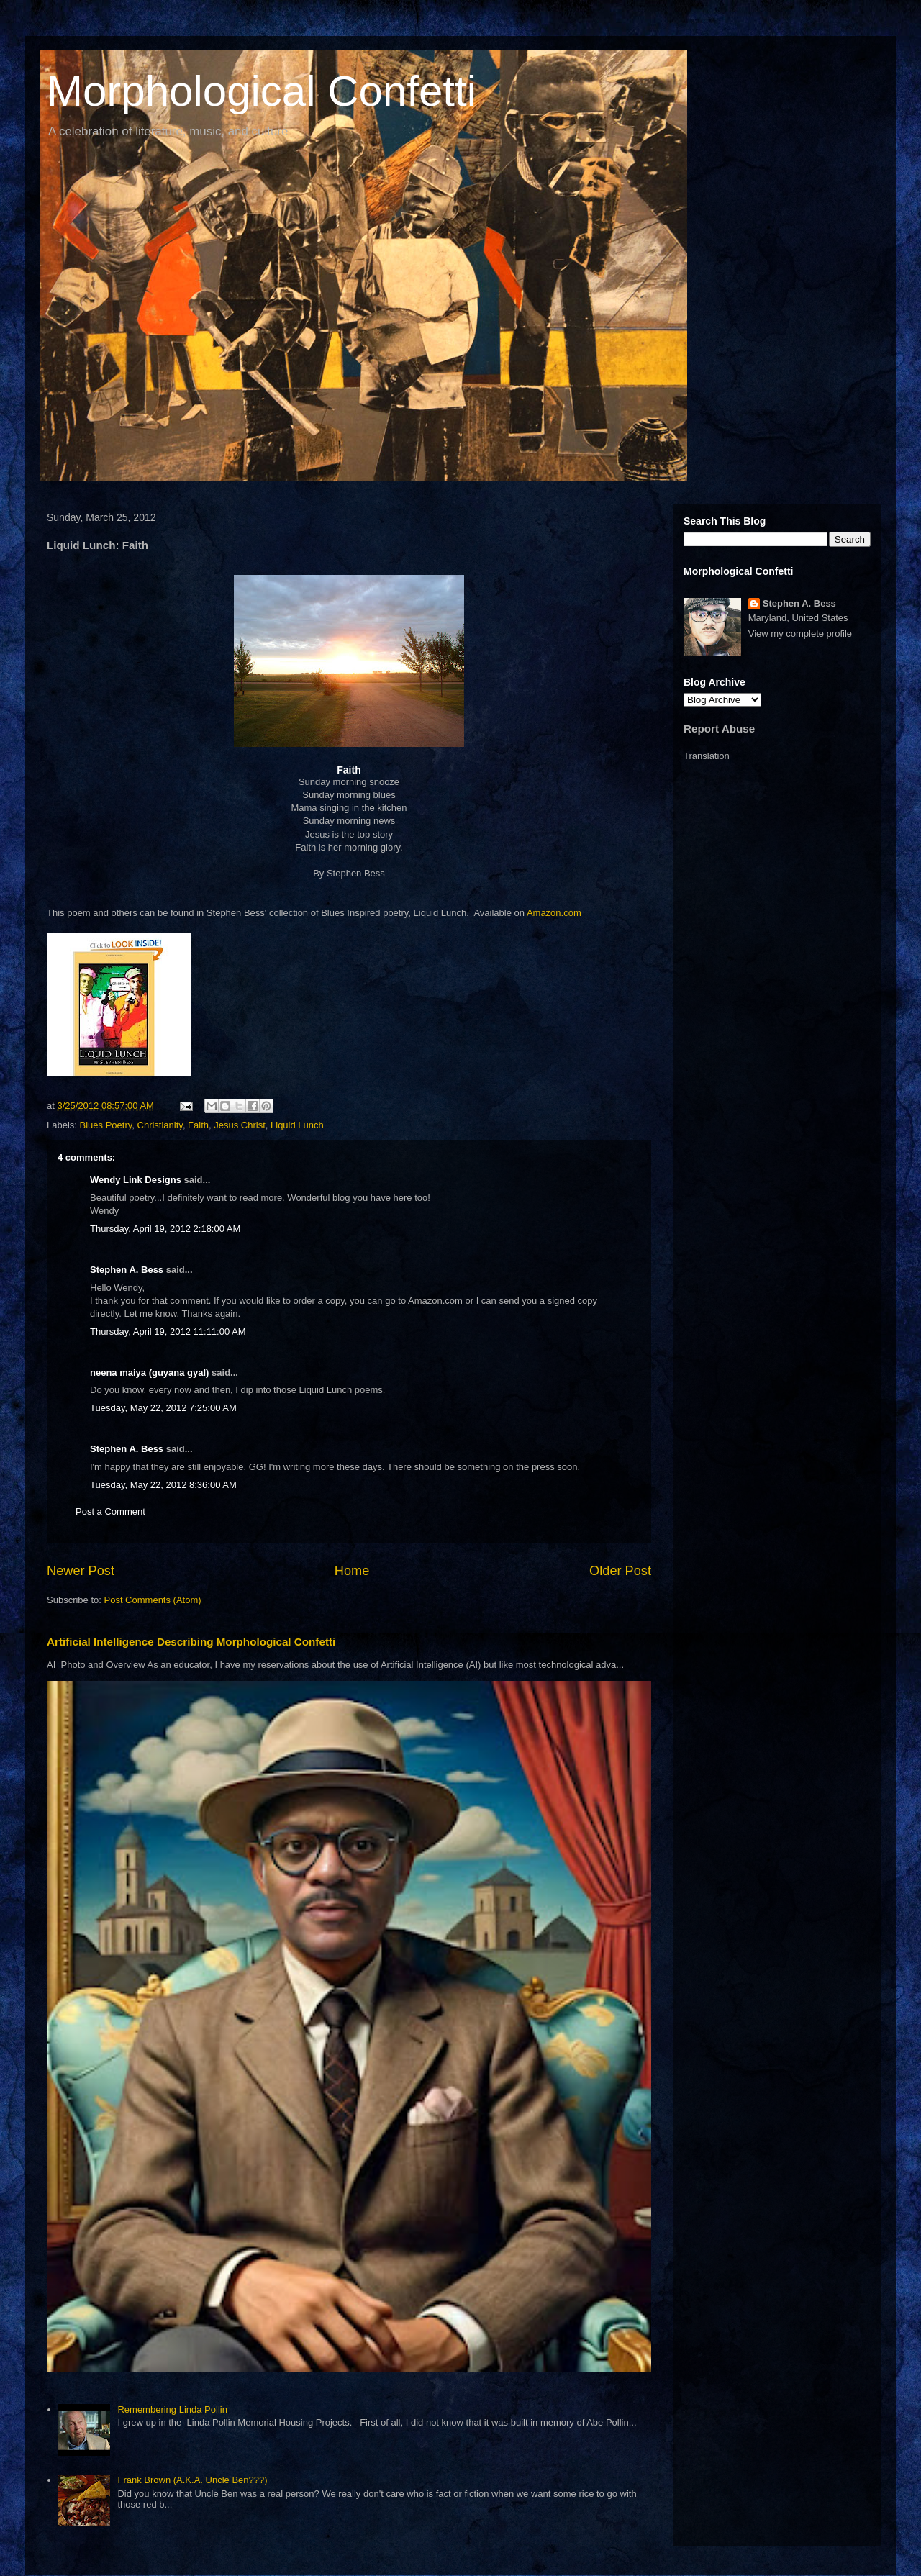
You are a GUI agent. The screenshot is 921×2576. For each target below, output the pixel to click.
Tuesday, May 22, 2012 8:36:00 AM (163, 1484)
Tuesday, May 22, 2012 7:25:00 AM (163, 1407)
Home (352, 1571)
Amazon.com (554, 912)
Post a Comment (110, 1511)
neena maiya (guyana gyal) (149, 1372)
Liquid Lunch (297, 1125)
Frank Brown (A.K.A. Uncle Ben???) (192, 2480)
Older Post (620, 1571)
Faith (198, 1125)
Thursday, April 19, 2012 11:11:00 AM (168, 1331)
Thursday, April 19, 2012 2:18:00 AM (165, 1228)
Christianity (160, 1125)
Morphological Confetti (261, 91)
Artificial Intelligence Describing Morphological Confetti (191, 1642)
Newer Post (80, 1571)
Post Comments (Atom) (152, 1600)
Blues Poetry (106, 1125)
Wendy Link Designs (135, 1179)
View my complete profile (800, 633)
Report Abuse (719, 728)
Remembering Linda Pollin (172, 2409)
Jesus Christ (240, 1125)
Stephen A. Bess (126, 1269)
